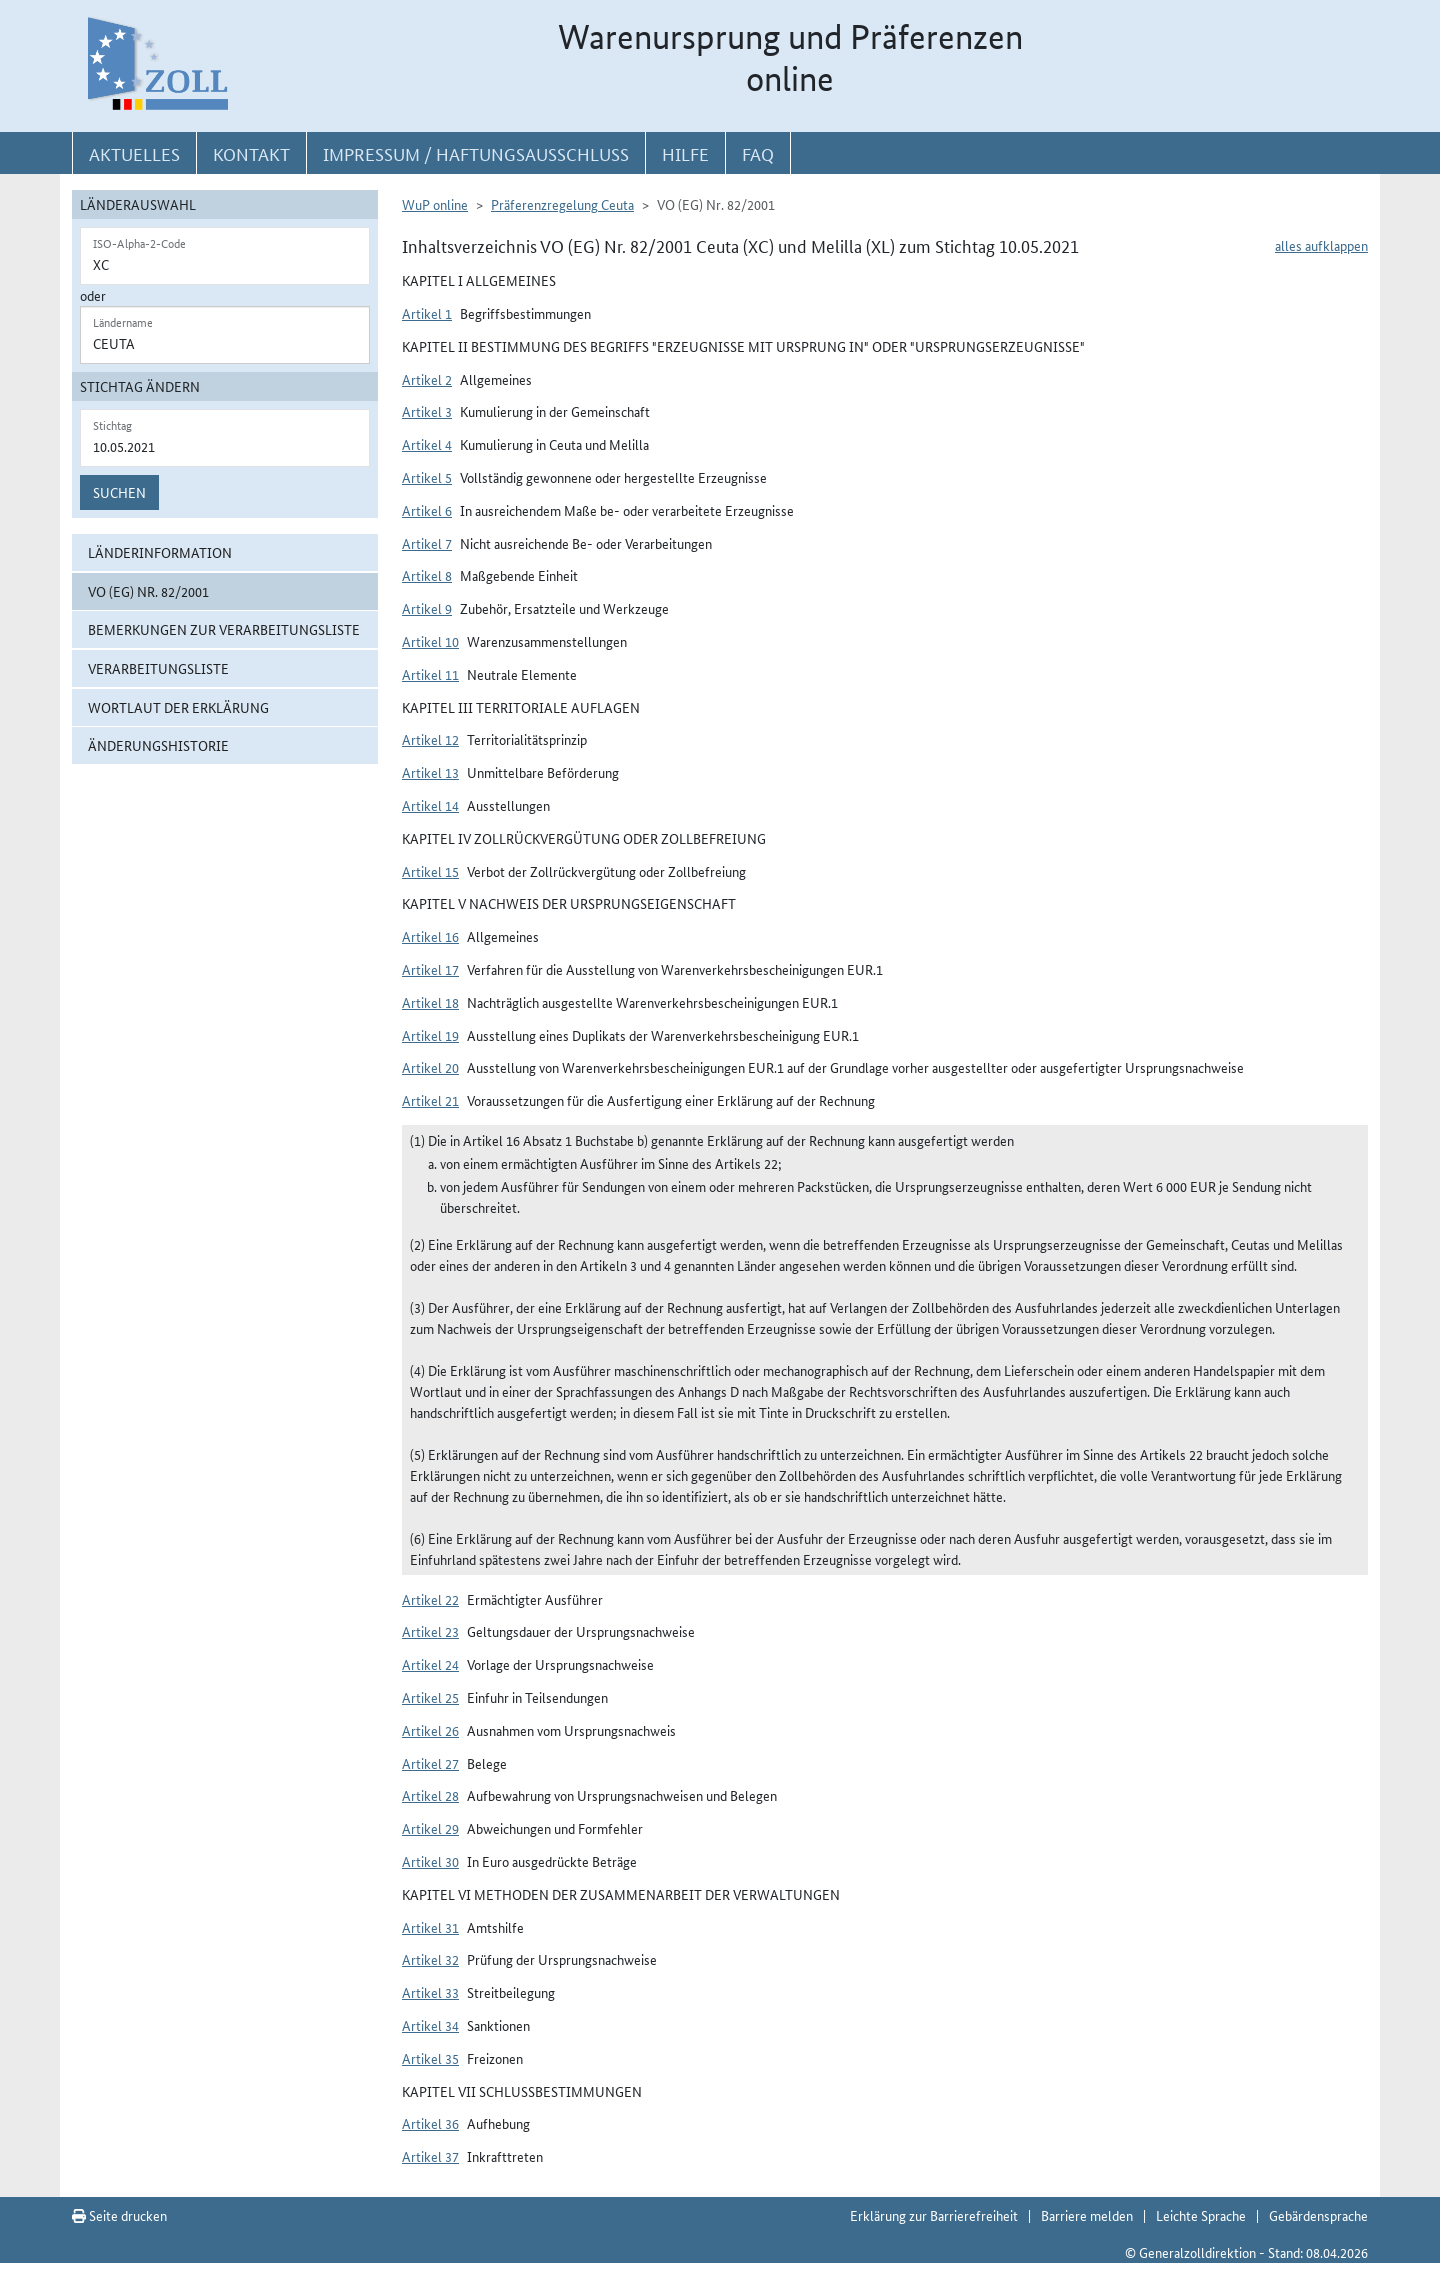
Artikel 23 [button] (430, 1631)
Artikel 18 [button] (430, 1002)
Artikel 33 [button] (430, 1992)
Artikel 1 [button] (427, 313)
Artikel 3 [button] (427, 411)
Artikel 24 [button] (430, 1664)
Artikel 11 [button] (430, 674)
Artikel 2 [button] (427, 379)
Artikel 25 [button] (430, 1697)
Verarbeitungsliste (158, 668)
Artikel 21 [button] (430, 1100)
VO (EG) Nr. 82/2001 (148, 591)
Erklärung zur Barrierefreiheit (934, 2215)
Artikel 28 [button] (430, 1795)
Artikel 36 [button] (430, 2123)
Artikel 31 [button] (430, 1927)
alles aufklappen (1321, 245)
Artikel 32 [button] (430, 1959)
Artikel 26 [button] (430, 1730)
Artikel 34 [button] (430, 2025)
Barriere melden (1087, 2215)
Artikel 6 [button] (427, 510)
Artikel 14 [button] (430, 805)
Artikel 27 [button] (430, 1763)
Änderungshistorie (158, 745)
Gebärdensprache (1318, 2215)
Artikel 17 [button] (430, 969)
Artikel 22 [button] (430, 1599)
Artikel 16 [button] (430, 936)
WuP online (435, 204)
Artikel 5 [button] (427, 477)
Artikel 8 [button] (427, 575)
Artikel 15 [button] (430, 871)
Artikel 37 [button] (430, 2156)
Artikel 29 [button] (430, 1828)
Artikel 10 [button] (430, 641)
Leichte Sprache (1201, 2215)
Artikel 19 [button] (430, 1035)
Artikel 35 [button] (430, 2058)
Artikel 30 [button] (430, 1861)
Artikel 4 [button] (427, 444)
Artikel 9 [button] (427, 608)
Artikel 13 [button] (430, 772)
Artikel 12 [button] (430, 739)
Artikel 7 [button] (427, 543)
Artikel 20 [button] (430, 1067)
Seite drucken (119, 2215)
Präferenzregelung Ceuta (562, 204)
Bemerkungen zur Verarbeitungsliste (224, 629)
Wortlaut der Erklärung (178, 707)
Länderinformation (160, 552)
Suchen (119, 492)
